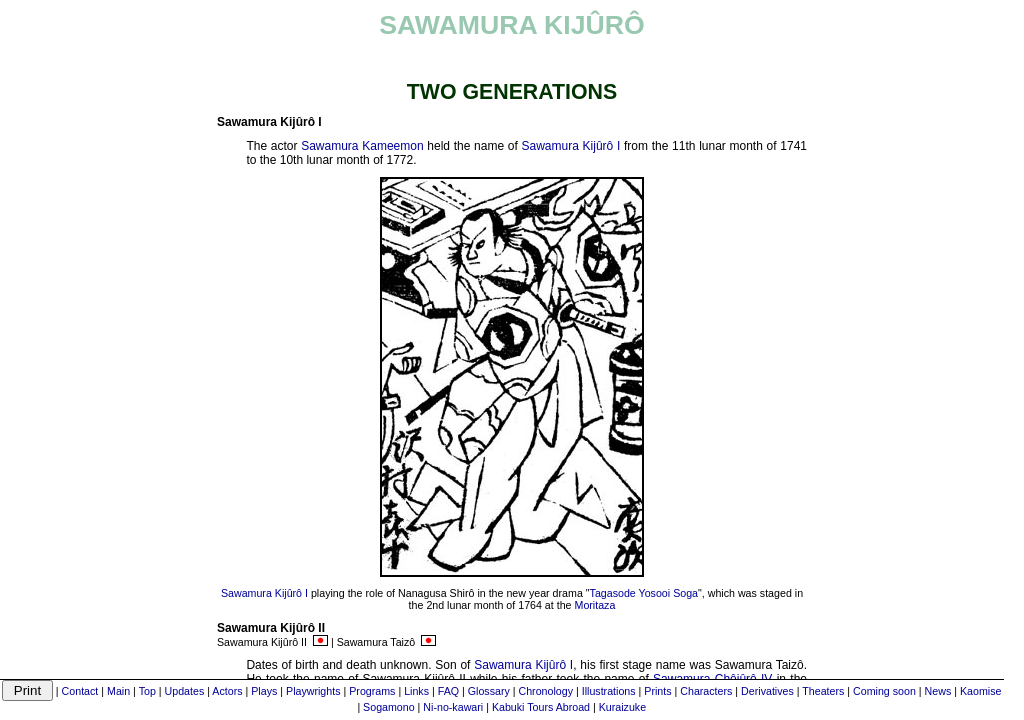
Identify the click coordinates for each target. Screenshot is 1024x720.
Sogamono (389, 707)
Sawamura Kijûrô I (571, 146)
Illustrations (609, 691)
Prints (657, 691)
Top (147, 691)
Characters (706, 691)
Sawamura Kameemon (362, 146)
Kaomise (980, 691)
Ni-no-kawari (453, 707)
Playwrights (313, 691)
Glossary (489, 691)
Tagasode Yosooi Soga (644, 593)
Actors (227, 691)
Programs (372, 691)
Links (416, 691)
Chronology (546, 691)
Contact (80, 691)
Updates (185, 691)
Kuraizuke (622, 707)
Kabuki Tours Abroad (541, 707)
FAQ (448, 691)
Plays (264, 691)
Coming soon (884, 691)
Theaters (823, 691)
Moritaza (595, 605)
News (938, 691)
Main (118, 691)
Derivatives (767, 691)
